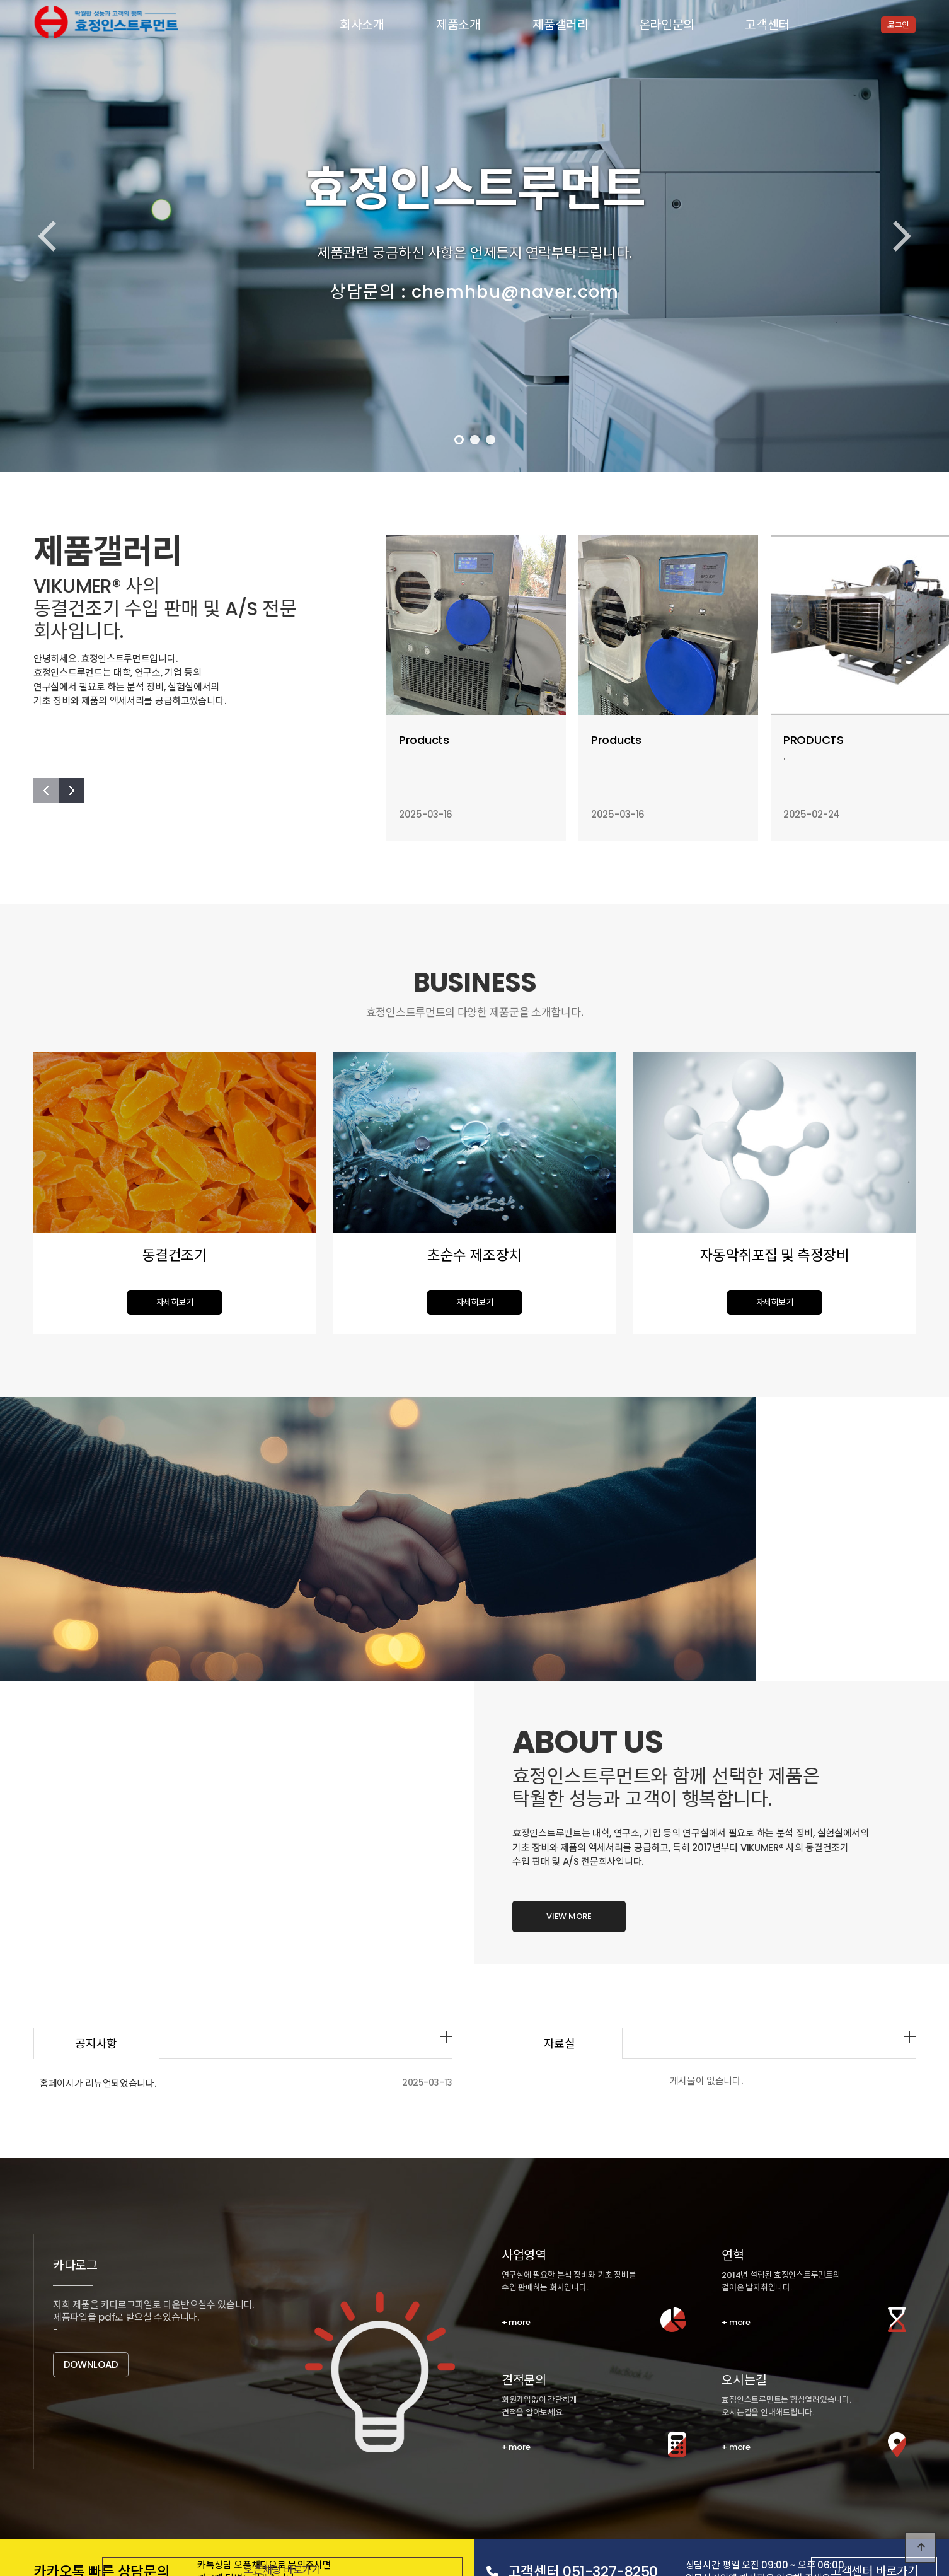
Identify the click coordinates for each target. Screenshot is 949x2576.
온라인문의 (667, 24)
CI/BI (263, 2405)
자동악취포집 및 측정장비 (293, 2426)
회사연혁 (178, 2405)
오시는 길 (308, 2405)
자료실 (622, 1760)
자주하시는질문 (300, 2489)
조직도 (223, 2405)
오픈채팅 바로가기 (337, 2294)
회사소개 (362, 24)
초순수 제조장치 (204, 2426)
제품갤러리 (560, 24)
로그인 (898, 25)
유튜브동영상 (193, 2489)
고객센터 (767, 24)
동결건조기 (141, 2426)
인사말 (134, 2405)
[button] (459, 439)
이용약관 (131, 2515)
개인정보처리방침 (68, 2515)
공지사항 (137, 2489)
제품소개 (458, 24)
